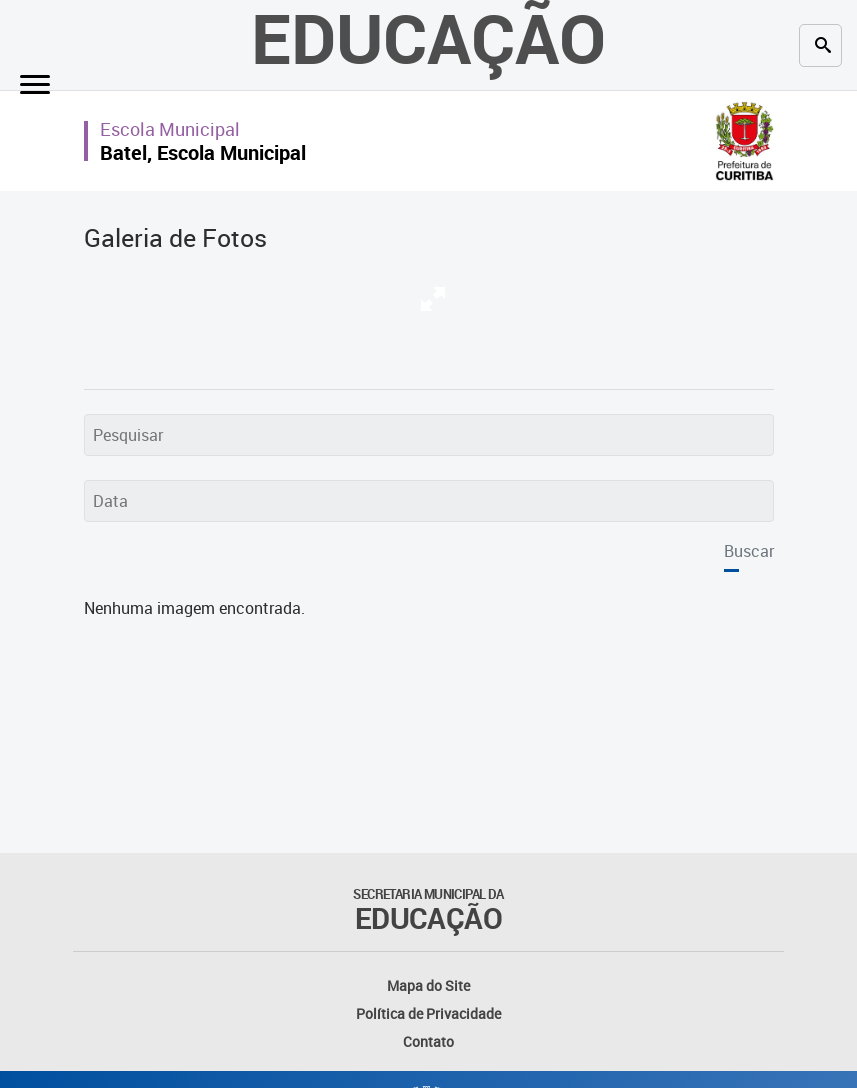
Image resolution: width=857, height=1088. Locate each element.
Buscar (749, 551)
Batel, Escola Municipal (203, 152)
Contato (428, 1041)
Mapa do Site (428, 985)
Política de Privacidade (428, 1013)
